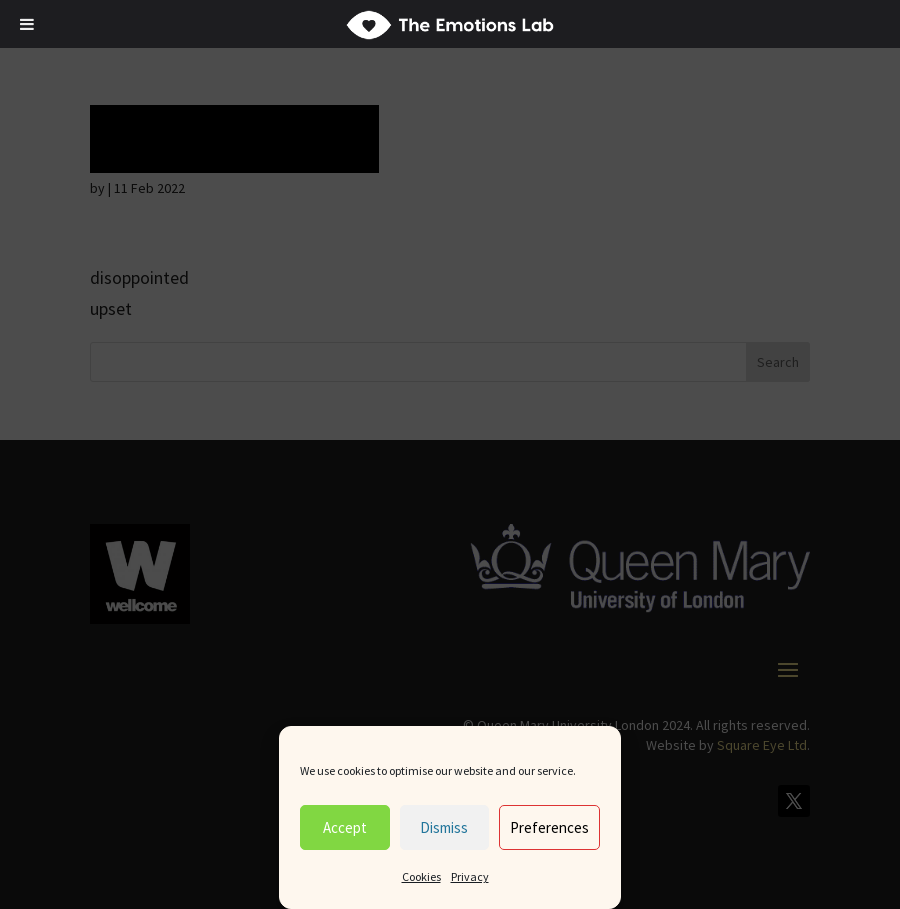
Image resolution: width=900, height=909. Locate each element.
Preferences (549, 827)
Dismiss (444, 827)
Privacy (470, 876)
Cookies (421, 876)
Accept (345, 827)
